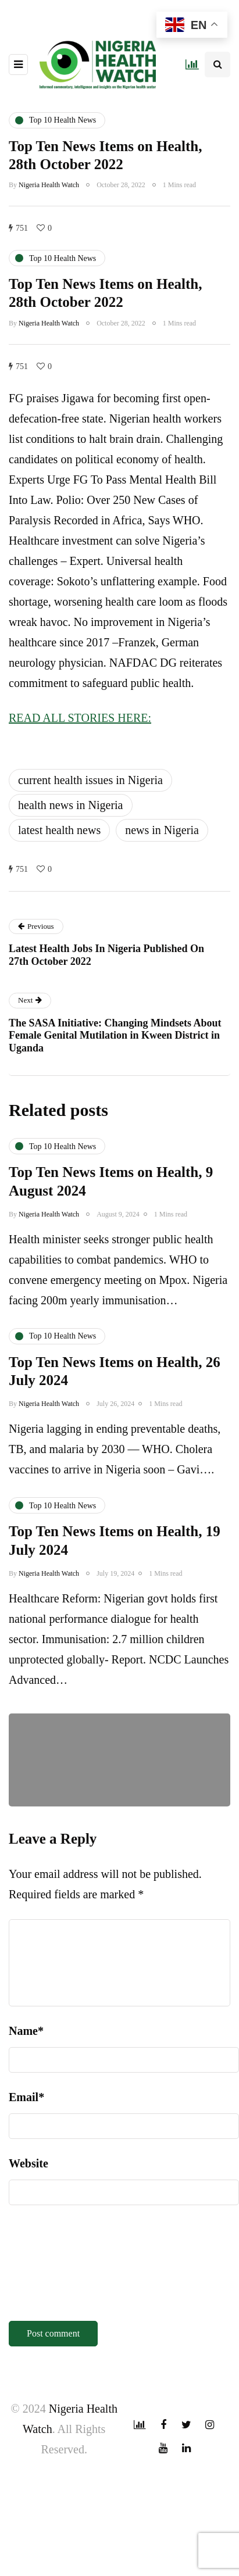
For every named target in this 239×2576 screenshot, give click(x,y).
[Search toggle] (217, 64)
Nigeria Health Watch (49, 185)
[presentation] (56, 2267)
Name (26, 2030)
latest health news (59, 830)
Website (28, 2163)
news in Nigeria (162, 830)
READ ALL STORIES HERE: (80, 717)
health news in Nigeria (70, 805)
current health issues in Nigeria (90, 780)
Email (26, 2097)
